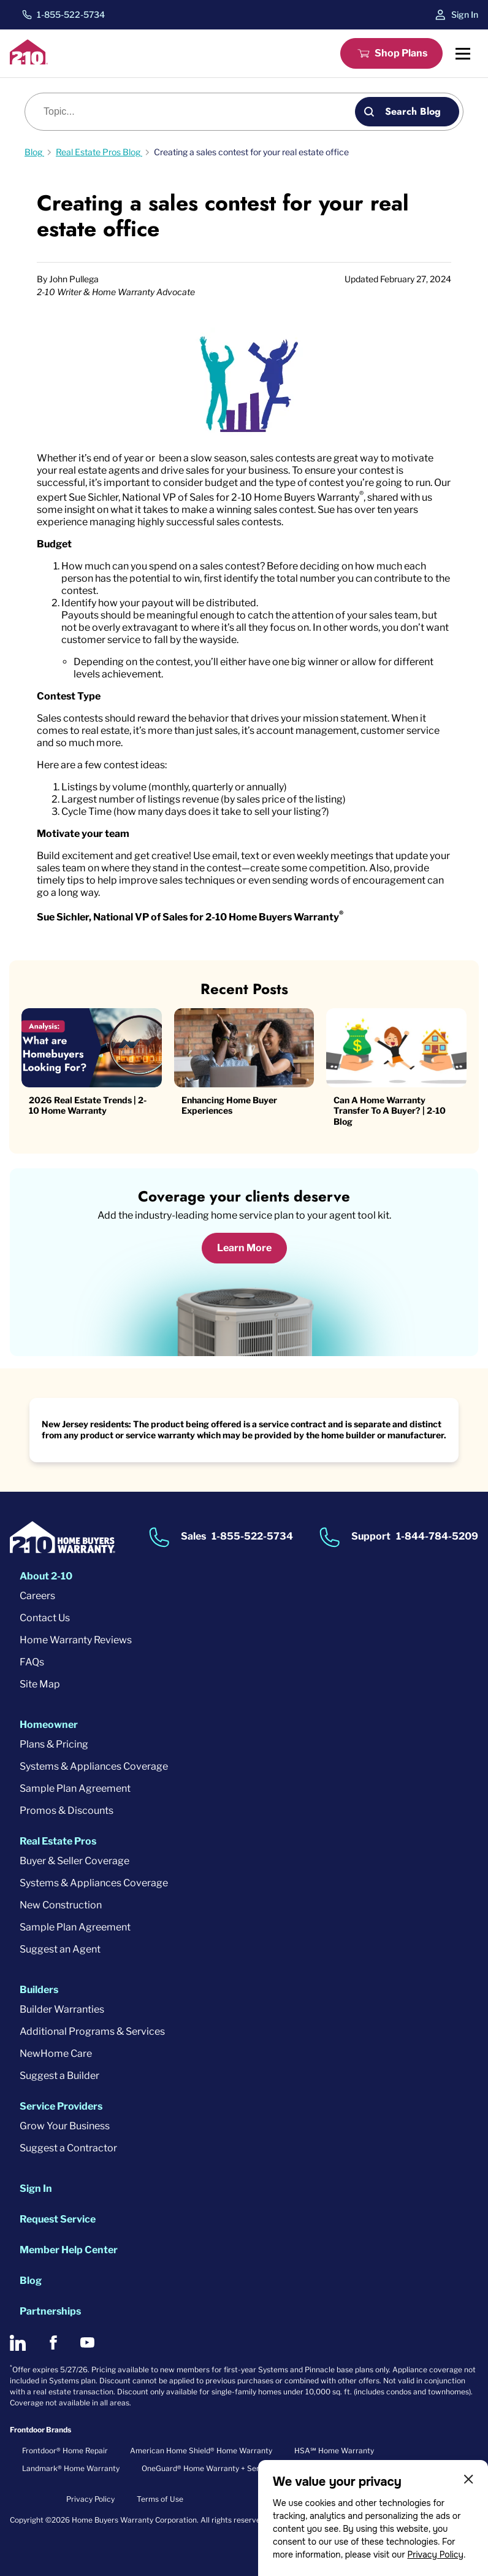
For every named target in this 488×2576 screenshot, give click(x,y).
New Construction (61, 1905)
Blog (31, 2280)
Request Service (58, 2219)
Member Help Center (69, 2250)
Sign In (464, 14)
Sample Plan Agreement (75, 1788)
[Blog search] (196, 111)
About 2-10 (46, 1576)
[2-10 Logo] (29, 61)
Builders (39, 1990)
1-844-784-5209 (437, 1536)
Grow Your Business (65, 2126)
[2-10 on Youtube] (87, 2342)
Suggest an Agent (60, 1949)
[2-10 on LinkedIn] (18, 2343)
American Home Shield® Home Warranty (201, 2450)
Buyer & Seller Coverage (74, 1861)
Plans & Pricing (54, 1744)
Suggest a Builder (59, 2075)
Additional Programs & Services (92, 2031)
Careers (37, 1596)
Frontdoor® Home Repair (65, 2450)
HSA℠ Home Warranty (334, 2450)
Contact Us (45, 1618)
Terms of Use (160, 2499)
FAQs (32, 1662)
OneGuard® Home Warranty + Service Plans (218, 2468)
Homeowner (49, 1724)
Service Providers (61, 2106)
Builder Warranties (62, 2009)
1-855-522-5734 (71, 15)
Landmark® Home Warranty (71, 2468)
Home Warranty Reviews (76, 1640)
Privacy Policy (435, 2554)
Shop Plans (401, 53)
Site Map (40, 1684)
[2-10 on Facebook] (53, 2342)
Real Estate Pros (58, 1841)
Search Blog (413, 111)
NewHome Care (56, 2053)
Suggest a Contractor (68, 2148)
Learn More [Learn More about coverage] (244, 1248)
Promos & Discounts (66, 1810)
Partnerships (50, 2311)
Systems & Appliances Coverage (94, 1766)
